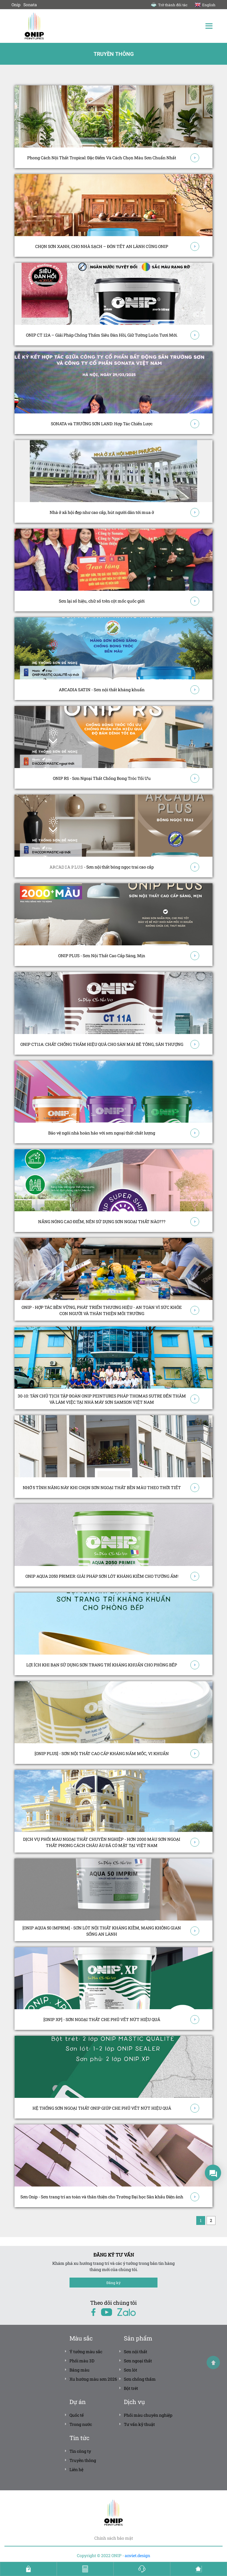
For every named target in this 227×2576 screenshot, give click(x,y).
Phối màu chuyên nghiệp (148, 2415)
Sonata (30, 4)
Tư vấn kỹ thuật (139, 2424)
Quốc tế (76, 2415)
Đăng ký (113, 2282)
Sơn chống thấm (140, 2379)
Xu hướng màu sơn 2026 (93, 2379)
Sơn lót (130, 2369)
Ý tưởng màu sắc (85, 2351)
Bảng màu (79, 2369)
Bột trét (131, 2388)
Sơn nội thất (135, 2351)
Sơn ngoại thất (138, 2360)
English (205, 5)
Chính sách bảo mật (113, 2538)
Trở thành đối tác (169, 5)
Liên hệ (76, 2469)
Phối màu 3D (81, 2360)
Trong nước (80, 2424)
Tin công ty (80, 2451)
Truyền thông (82, 2460)
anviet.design (137, 2555)
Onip (16, 4)
